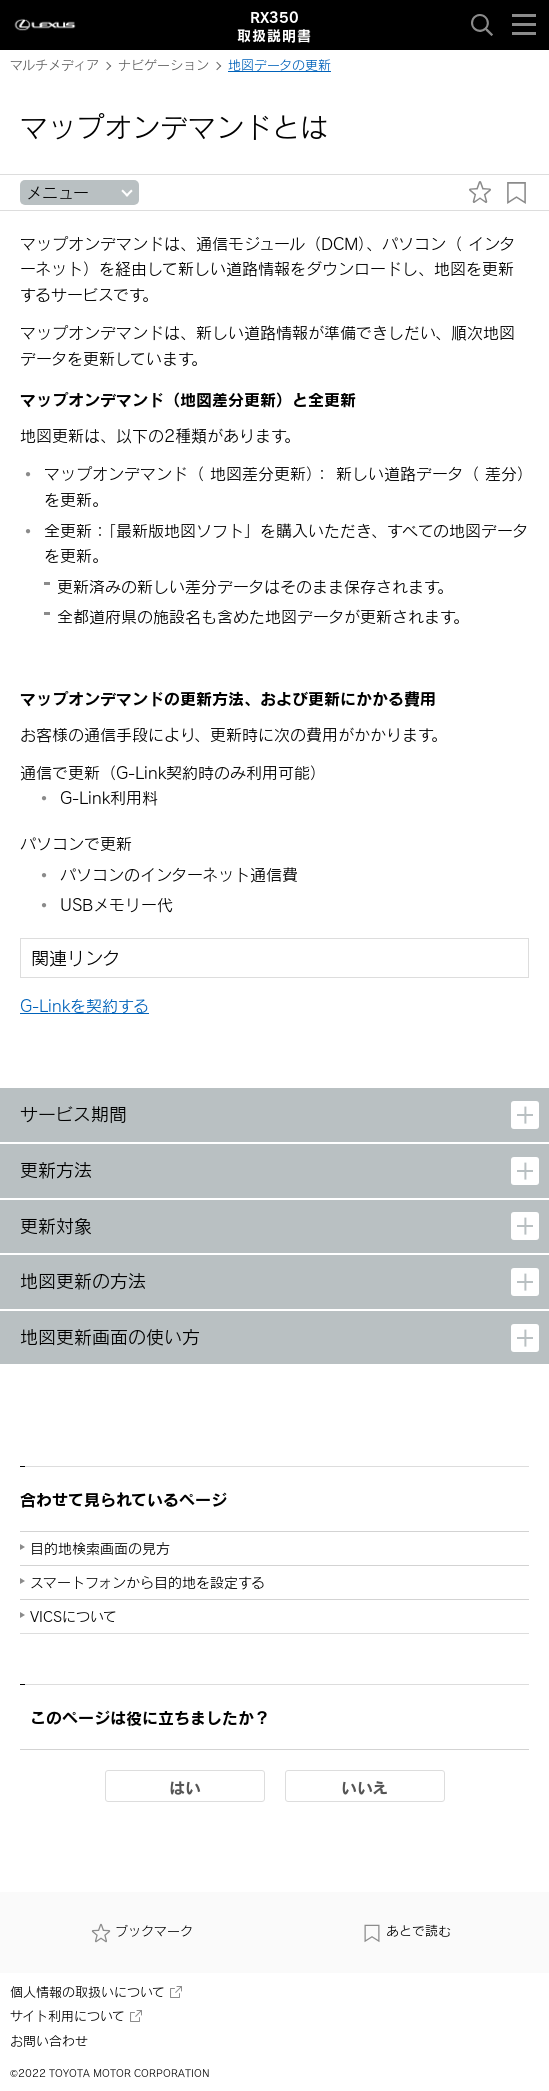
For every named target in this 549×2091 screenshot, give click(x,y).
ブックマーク (142, 1931)
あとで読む (406, 1931)
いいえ (364, 1787)
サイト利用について (76, 2016)
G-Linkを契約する (84, 1005)
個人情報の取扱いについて (96, 1992)
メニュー (57, 192)
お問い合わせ (49, 2041)
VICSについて (73, 1616)
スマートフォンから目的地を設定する (147, 1582)
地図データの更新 (279, 65)
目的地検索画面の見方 (100, 1548)
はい (185, 1787)
